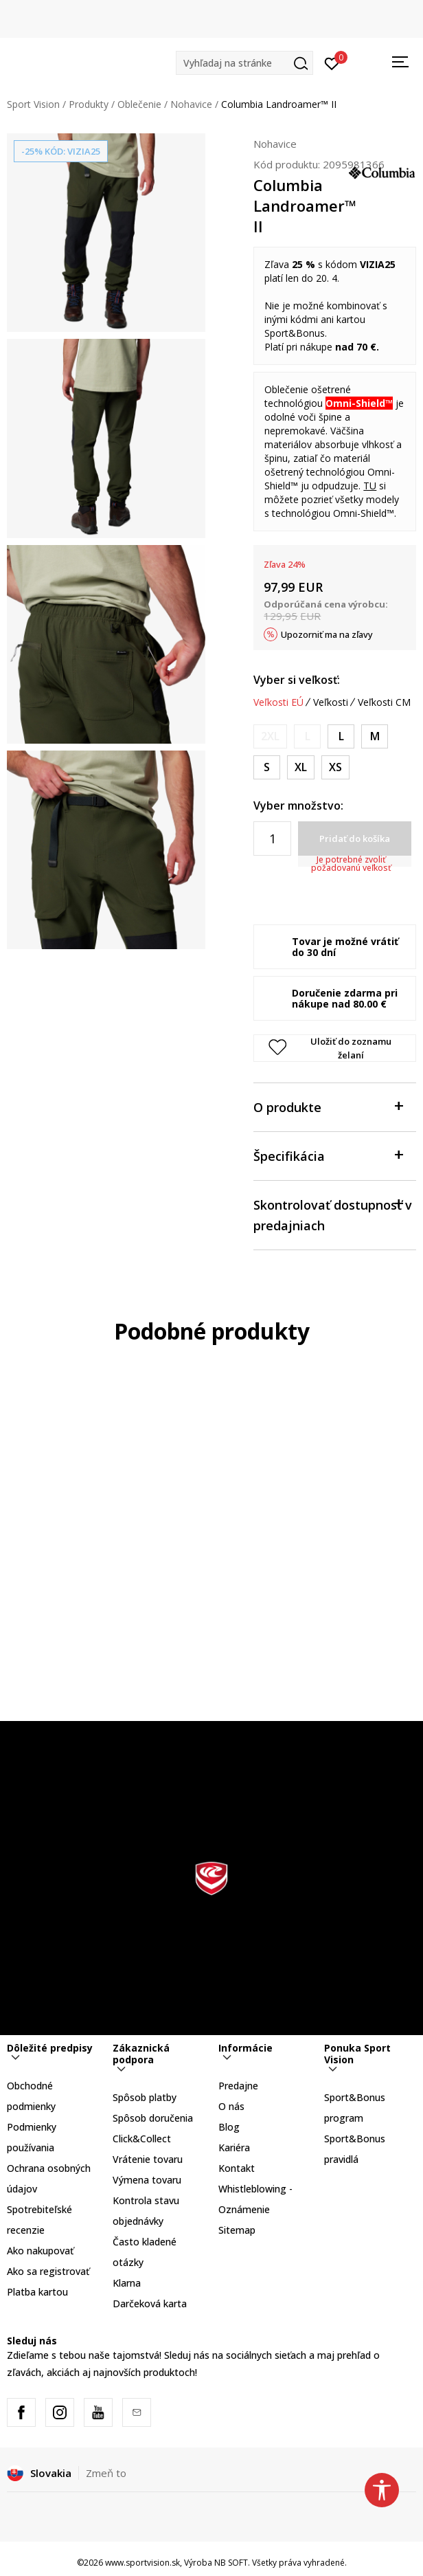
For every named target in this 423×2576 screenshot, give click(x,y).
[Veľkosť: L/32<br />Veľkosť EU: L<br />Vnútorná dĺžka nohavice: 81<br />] (341, 736)
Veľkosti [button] (330, 702)
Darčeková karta (150, 2303)
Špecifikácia (327, 1155)
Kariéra (234, 2147)
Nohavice (191, 104)
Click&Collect (142, 2138)
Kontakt (236, 2168)
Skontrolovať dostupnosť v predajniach (332, 1214)
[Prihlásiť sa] (332, 62)
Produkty (88, 104)
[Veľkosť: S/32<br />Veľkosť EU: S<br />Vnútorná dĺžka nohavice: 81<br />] (266, 767)
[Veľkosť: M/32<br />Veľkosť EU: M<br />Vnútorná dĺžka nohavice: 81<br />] (374, 736)
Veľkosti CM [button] (384, 702)
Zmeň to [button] (106, 2473)
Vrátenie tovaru (148, 2159)
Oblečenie (139, 104)
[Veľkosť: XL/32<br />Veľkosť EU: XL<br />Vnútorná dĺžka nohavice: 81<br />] (301, 767)
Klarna (127, 2282)
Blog (229, 2126)
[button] (244, 63)
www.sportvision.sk (142, 2562)
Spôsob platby (144, 2097)
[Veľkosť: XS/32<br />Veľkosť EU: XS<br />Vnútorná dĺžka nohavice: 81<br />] (335, 767)
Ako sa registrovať (48, 2271)
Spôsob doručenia (153, 2117)
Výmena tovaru (147, 2179)
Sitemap (236, 2229)
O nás (231, 2106)
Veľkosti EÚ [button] (278, 702)
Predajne (238, 2085)
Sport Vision (33, 104)
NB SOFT (231, 2562)
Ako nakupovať (40, 2250)
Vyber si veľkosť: (296, 680)
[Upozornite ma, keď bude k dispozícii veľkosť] (270, 736)
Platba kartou (37, 2291)
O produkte (327, 1106)
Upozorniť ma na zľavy (327, 634)
